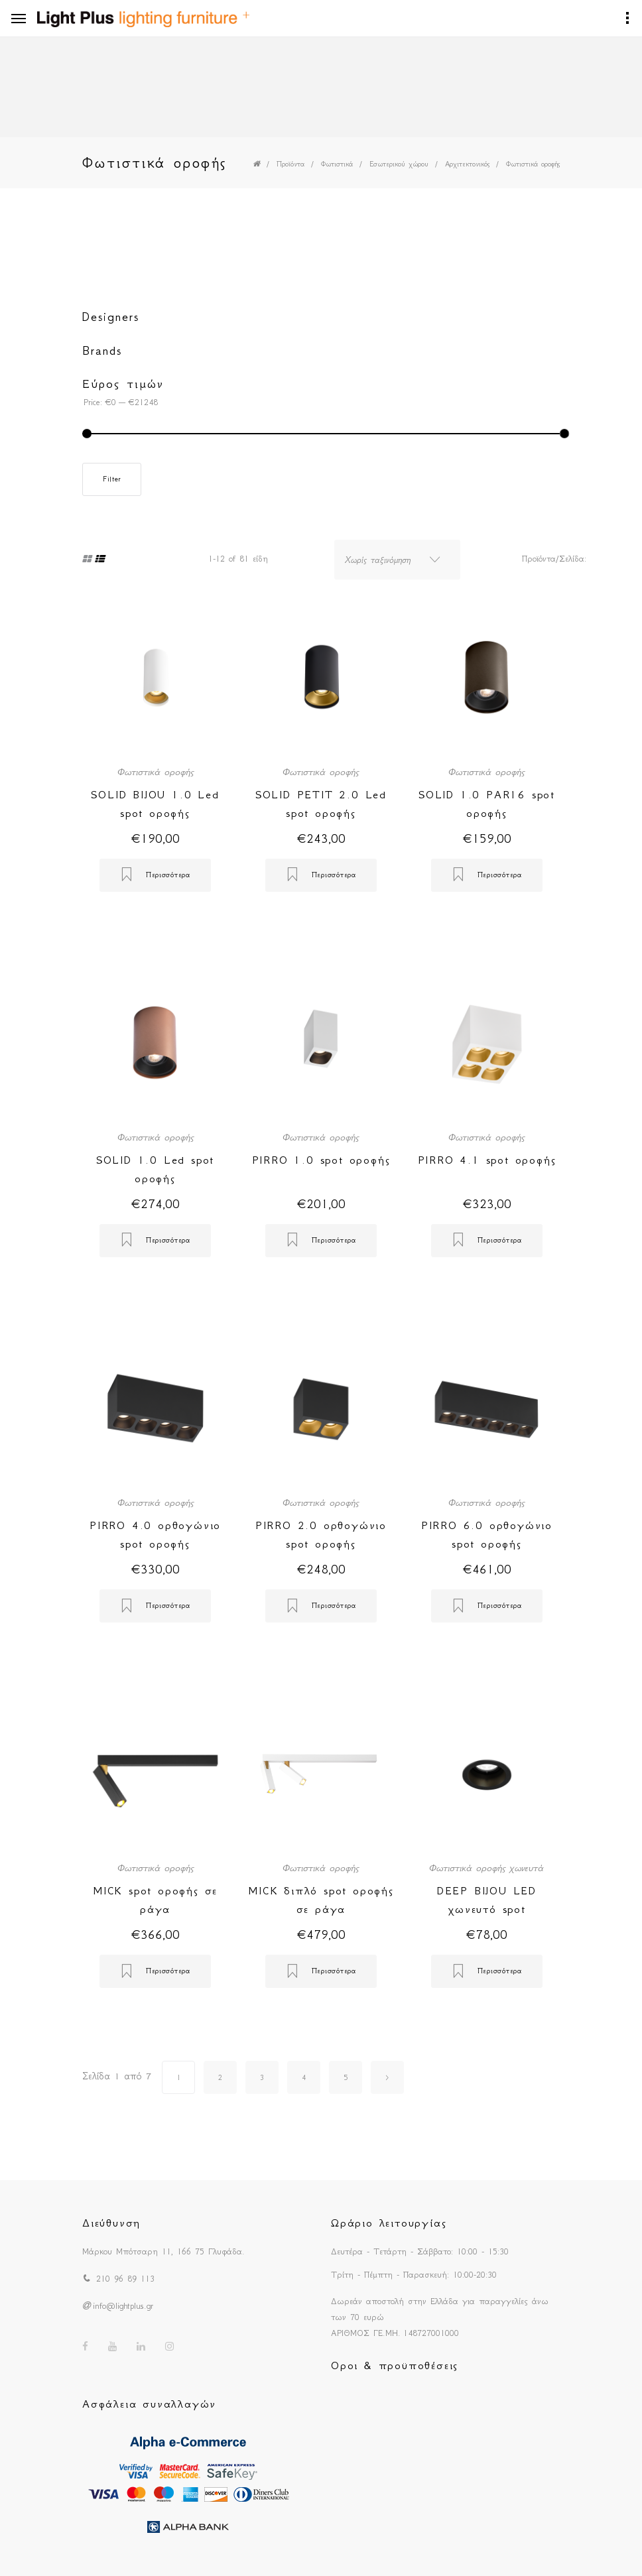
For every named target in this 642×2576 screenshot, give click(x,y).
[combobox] (397, 560)
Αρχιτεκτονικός (467, 164)
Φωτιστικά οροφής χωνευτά (486, 1868)
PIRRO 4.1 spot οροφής (487, 1159)
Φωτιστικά (337, 164)
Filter (112, 479)
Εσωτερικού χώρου (398, 164)
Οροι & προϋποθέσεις (394, 2365)
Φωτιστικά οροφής (533, 164)
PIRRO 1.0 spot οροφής (321, 1159)
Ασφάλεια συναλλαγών (149, 2403)
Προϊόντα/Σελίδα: (554, 559)
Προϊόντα (290, 164)
